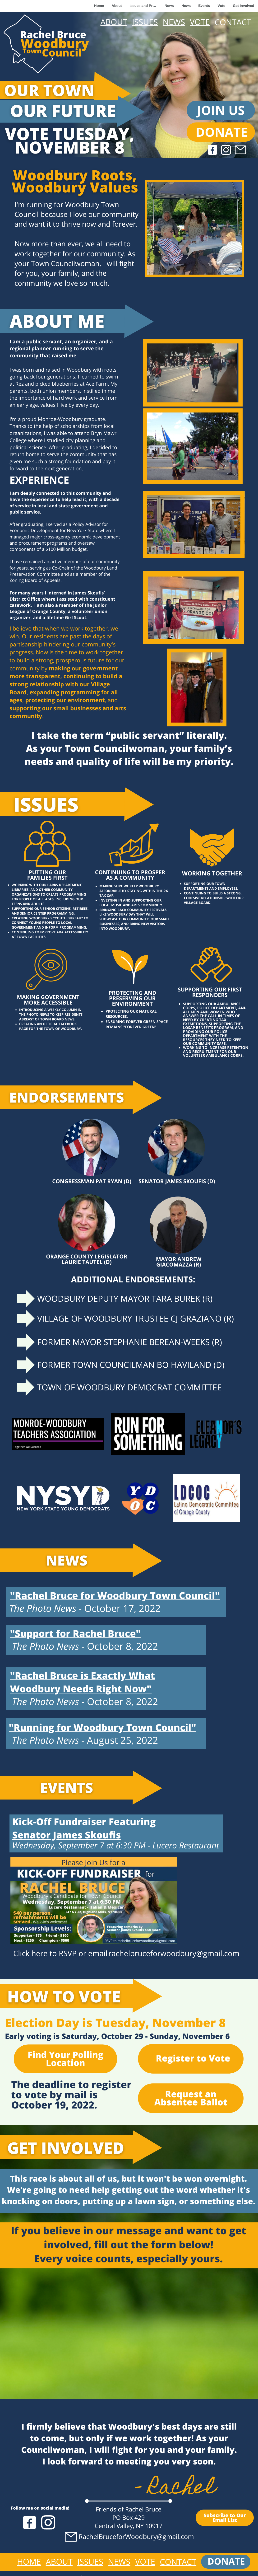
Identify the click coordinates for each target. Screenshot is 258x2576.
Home (99, 6)
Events (204, 6)
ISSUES (145, 21)
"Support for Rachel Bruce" (75, 1633)
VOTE (200, 21)
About (117, 6)
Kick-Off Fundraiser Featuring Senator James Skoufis (84, 1828)
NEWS (174, 21)
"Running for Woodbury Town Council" (102, 1727)
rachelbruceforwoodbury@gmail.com (174, 1953)
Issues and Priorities (145, 6)
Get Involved (243, 6)
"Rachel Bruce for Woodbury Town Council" (115, 1595)
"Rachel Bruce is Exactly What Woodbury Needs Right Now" (82, 1682)
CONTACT (233, 22)
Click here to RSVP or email (60, 1953)
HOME (29, 2561)
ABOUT (113, 21)
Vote (221, 6)
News (169, 6)
